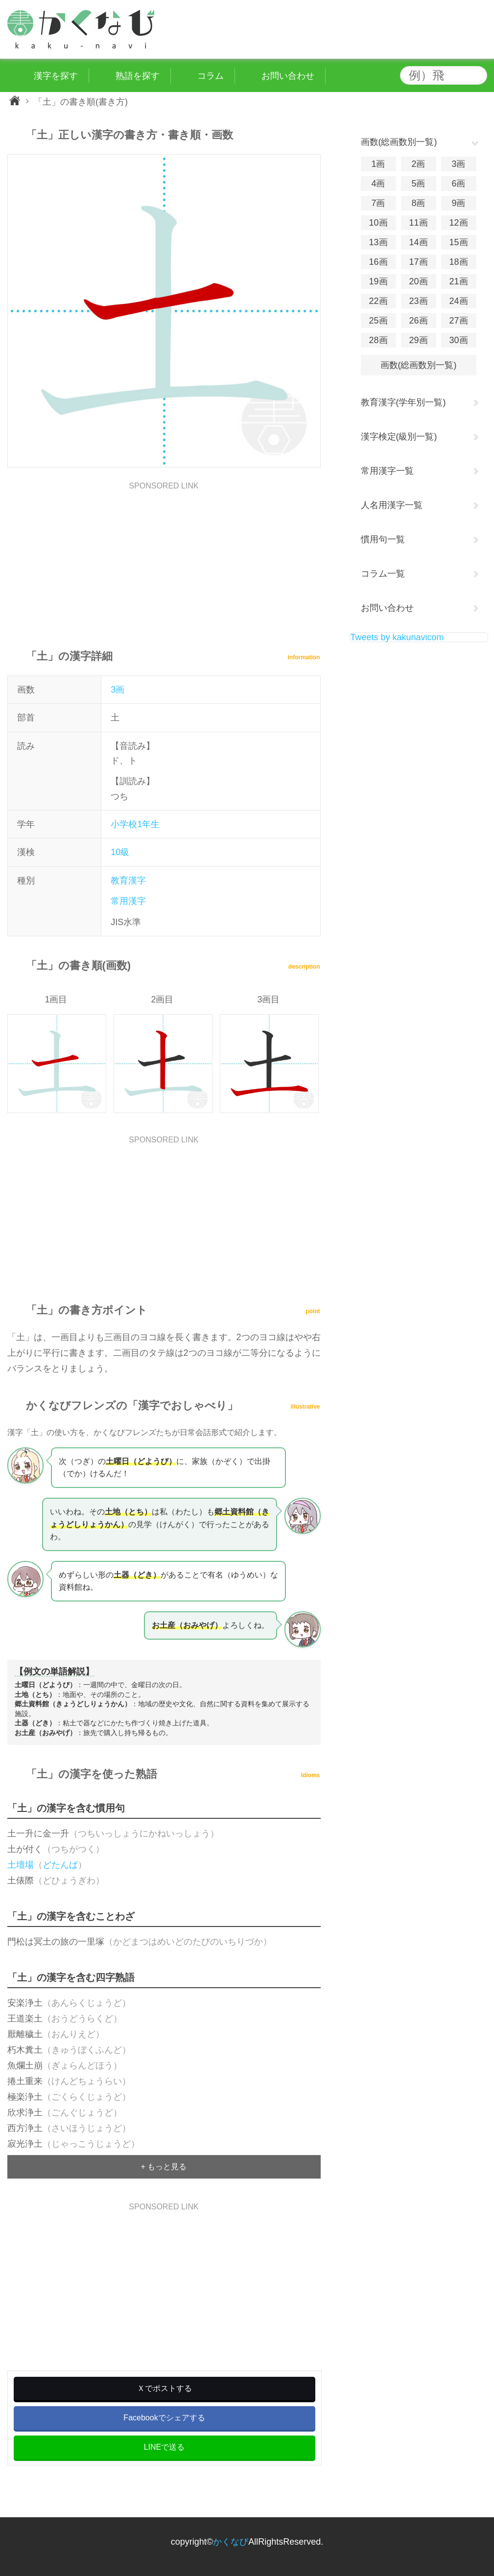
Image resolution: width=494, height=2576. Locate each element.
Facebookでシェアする (164, 2418)
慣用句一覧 (383, 539)
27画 (458, 320)
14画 (418, 242)
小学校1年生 (135, 824)
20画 (418, 281)
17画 (418, 262)
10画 (378, 223)
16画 (378, 262)
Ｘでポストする (164, 2388)
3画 (117, 690)
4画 (378, 183)
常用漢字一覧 (387, 471)
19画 (378, 281)
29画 (418, 340)
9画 (458, 203)
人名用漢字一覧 (392, 505)
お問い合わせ (387, 608)
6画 (458, 183)
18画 (458, 262)
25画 (378, 320)
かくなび (230, 2542)
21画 (458, 281)
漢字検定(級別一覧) (399, 436)
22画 (378, 301)
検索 (477, 75)
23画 (418, 301)
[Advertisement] (164, 558)
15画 (458, 242)
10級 (120, 852)
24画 (458, 301)
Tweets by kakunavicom (397, 637)
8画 (418, 203)
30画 (458, 340)
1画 (378, 164)
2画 (418, 164)
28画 (378, 340)
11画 (418, 223)
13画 (378, 242)
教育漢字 (128, 880)
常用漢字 (128, 901)
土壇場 (20, 1865)
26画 (418, 320)
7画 (378, 203)
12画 (458, 223)
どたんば (60, 1865)
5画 (418, 183)
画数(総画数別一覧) (418, 365)
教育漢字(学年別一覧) (403, 402)
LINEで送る (164, 2447)
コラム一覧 (383, 574)
